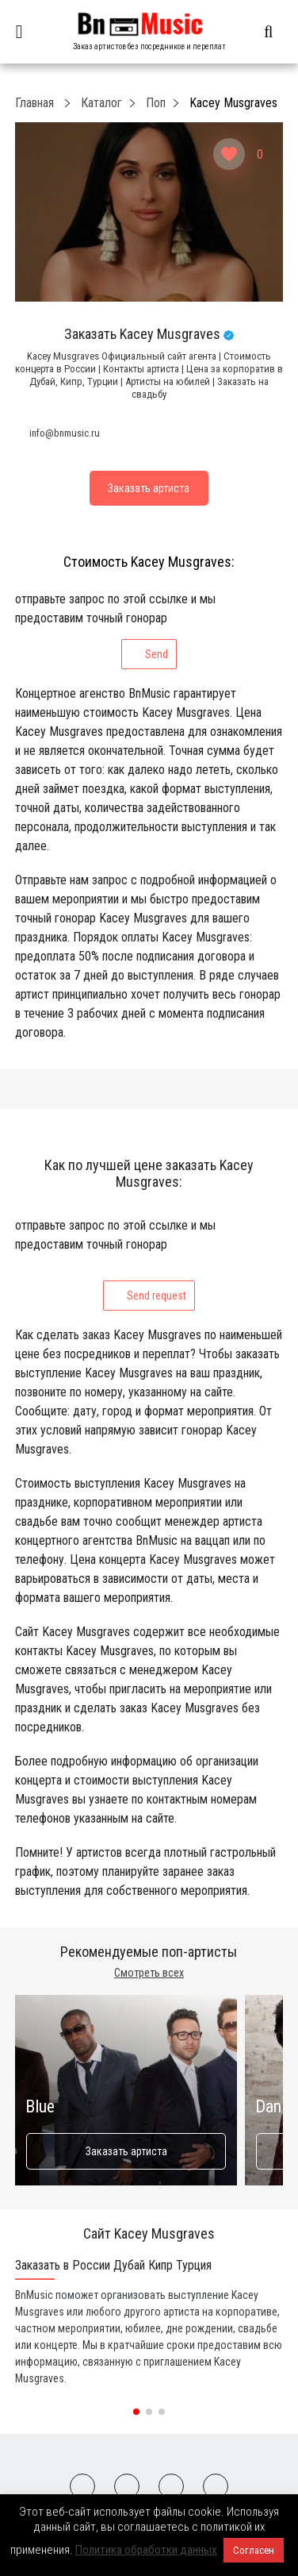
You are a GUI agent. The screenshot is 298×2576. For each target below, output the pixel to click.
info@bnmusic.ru (64, 433)
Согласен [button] (253, 2550)
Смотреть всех (149, 1972)
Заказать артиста (125, 2151)
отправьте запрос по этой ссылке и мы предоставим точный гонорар (115, 630)
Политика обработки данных (146, 2550)
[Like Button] (229, 154)
